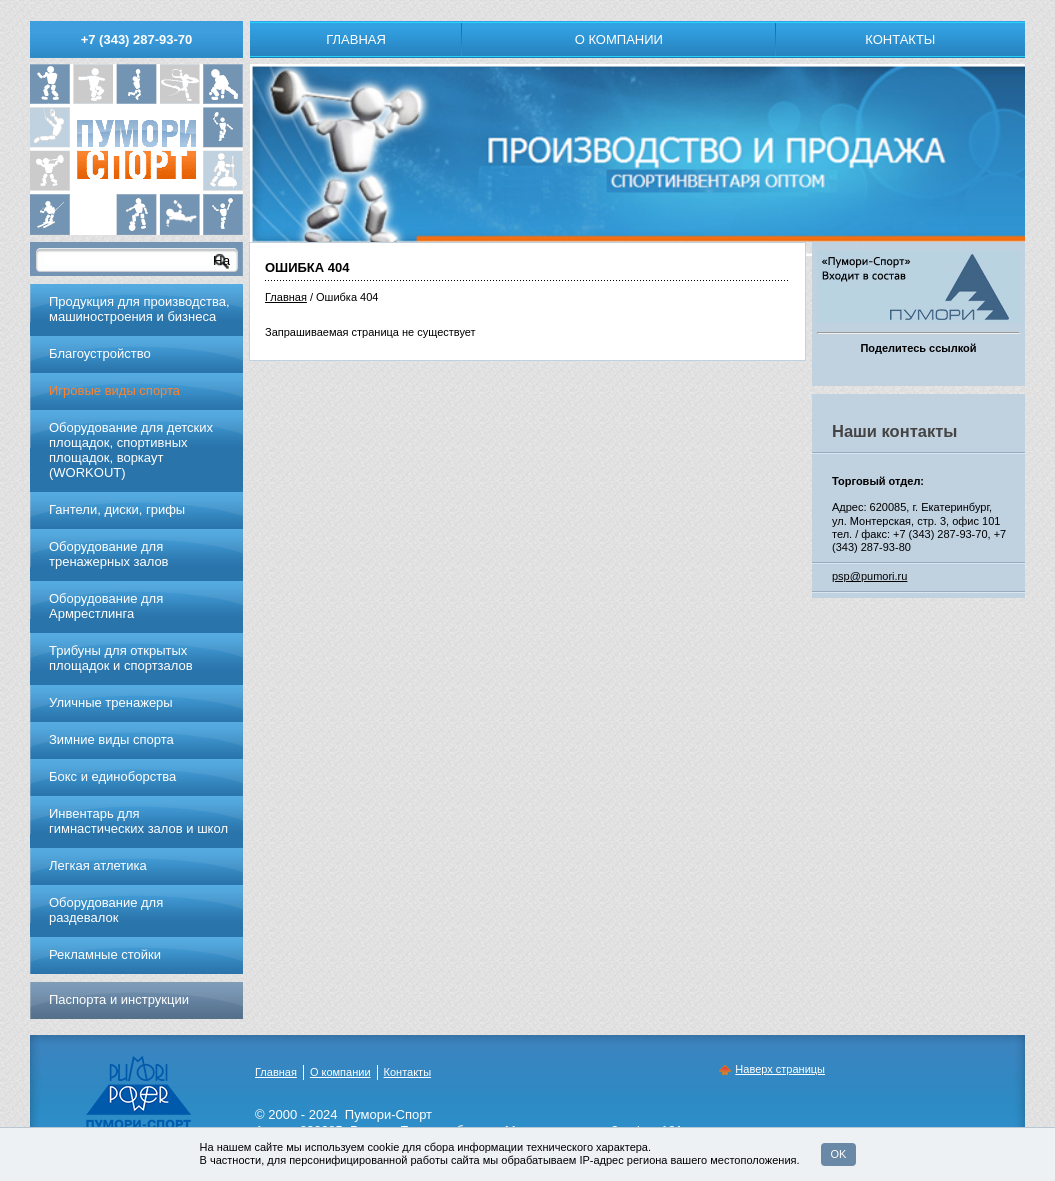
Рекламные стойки (105, 954)
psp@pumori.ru (869, 576)
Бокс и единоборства (112, 776)
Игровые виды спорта (114, 390)
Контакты (900, 39)
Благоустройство (100, 353)
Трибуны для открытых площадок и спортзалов (121, 658)
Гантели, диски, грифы (117, 509)
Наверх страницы (780, 1069)
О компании (619, 39)
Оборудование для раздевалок (106, 910)
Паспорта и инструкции (119, 999)
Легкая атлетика (98, 865)
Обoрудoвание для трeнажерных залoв (109, 554)
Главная (356, 39)
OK (839, 1154)
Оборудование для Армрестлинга (106, 606)
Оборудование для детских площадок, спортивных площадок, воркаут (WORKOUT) (131, 450)
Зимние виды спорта (111, 739)
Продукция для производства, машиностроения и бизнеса (139, 309)
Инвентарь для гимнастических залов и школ (138, 821)
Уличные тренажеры (111, 702)
